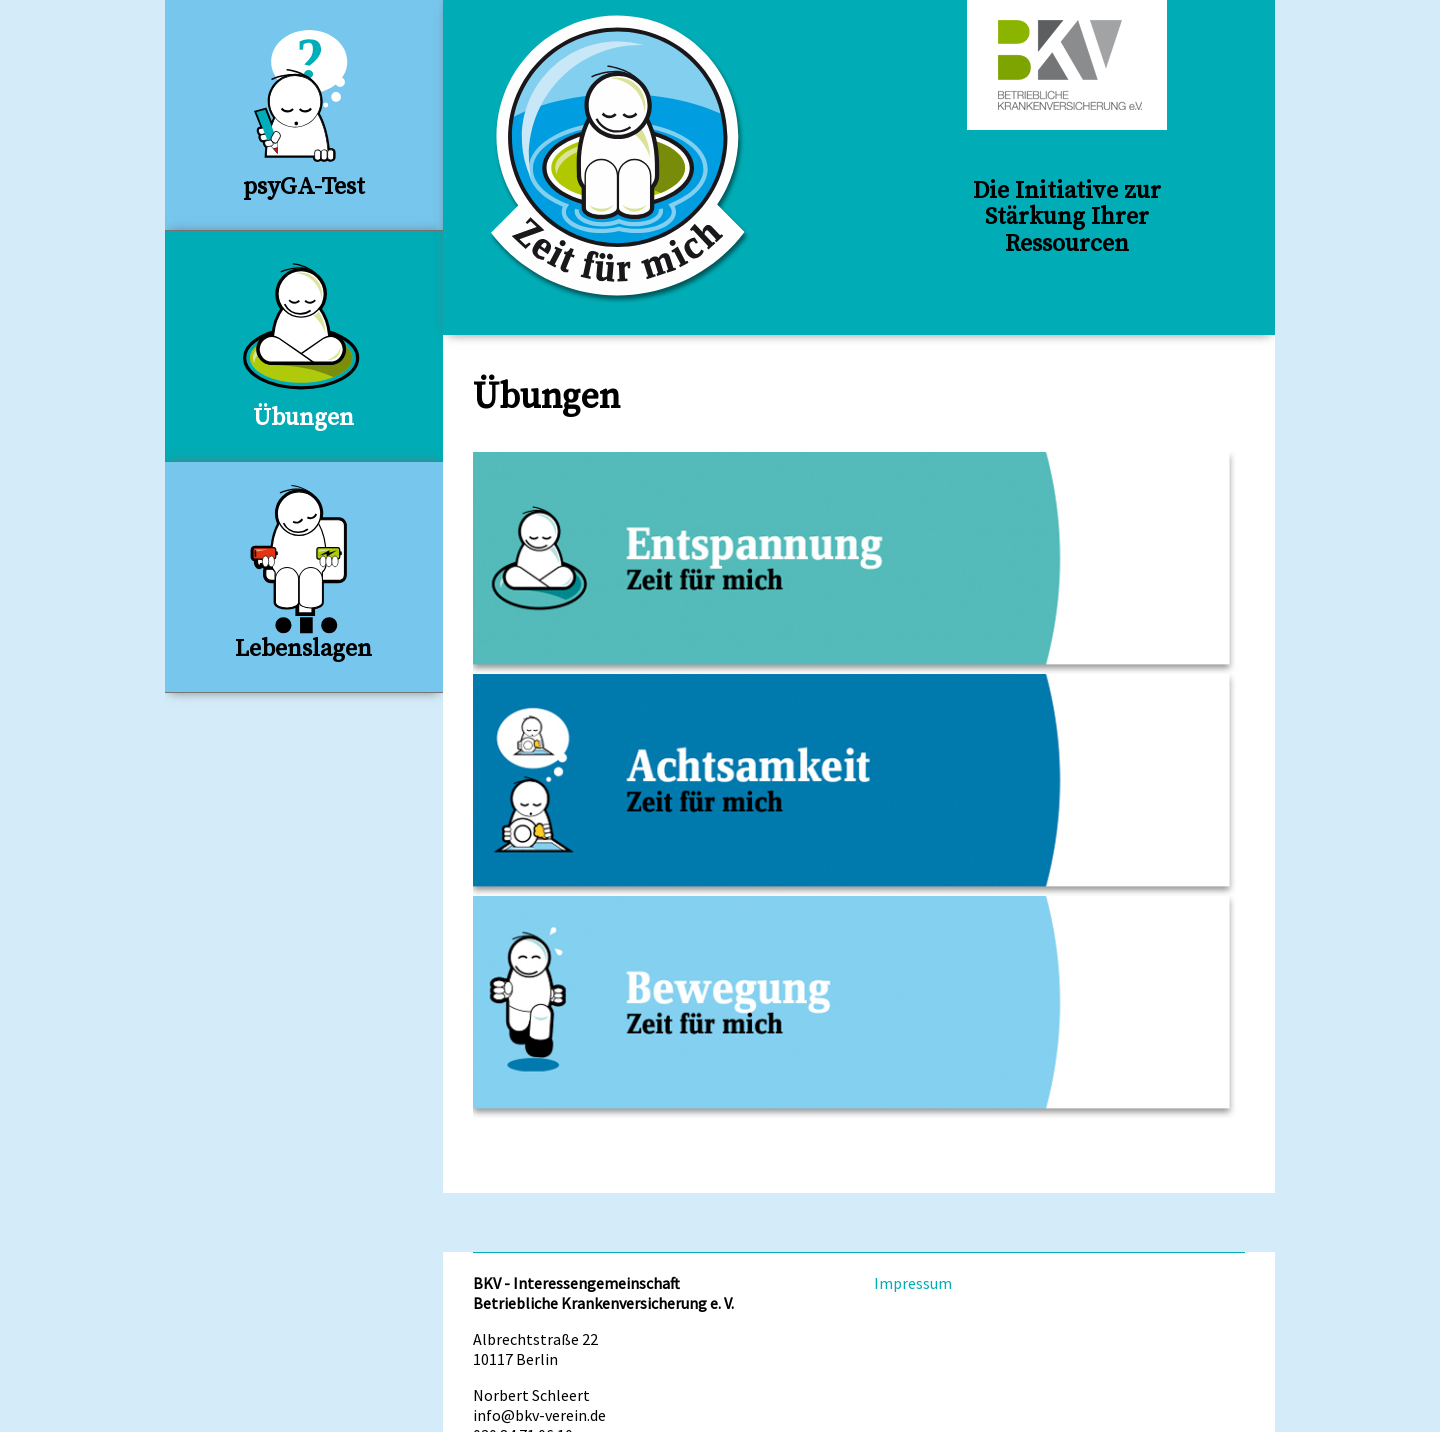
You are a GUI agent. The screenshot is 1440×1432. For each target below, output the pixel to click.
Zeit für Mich (620, 159)
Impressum (913, 1283)
